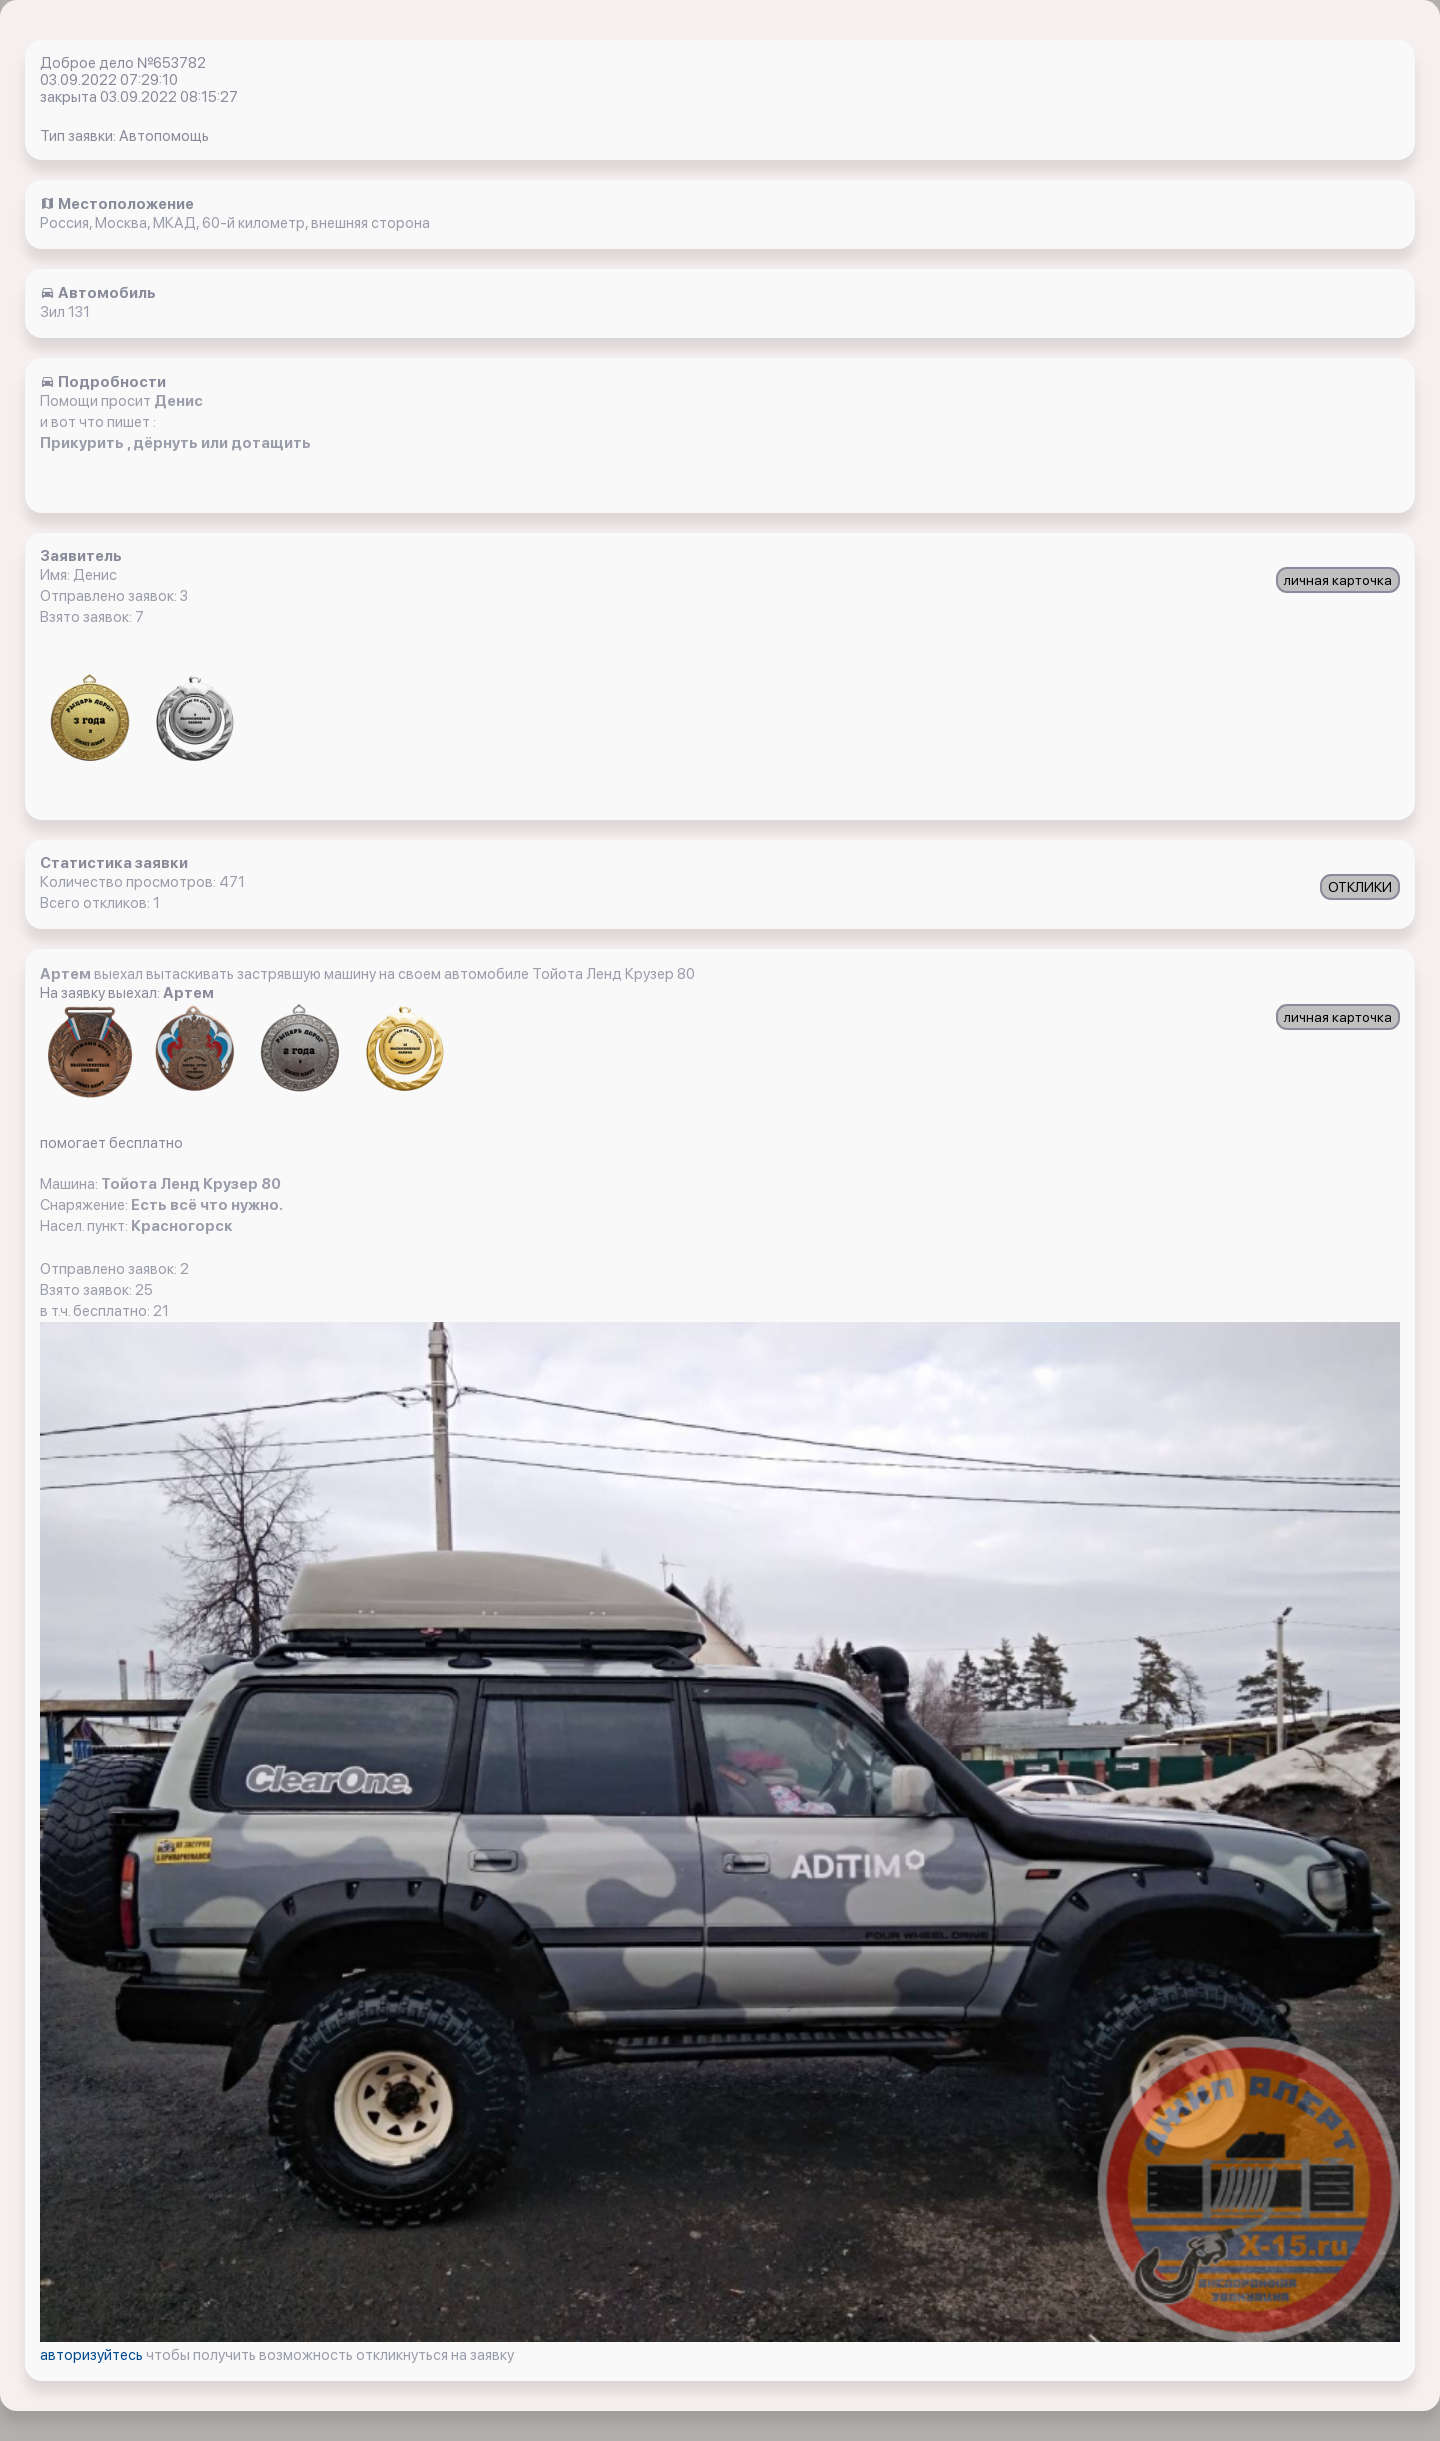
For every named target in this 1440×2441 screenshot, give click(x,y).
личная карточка (1338, 580)
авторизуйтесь (93, 2355)
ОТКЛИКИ (1360, 887)
